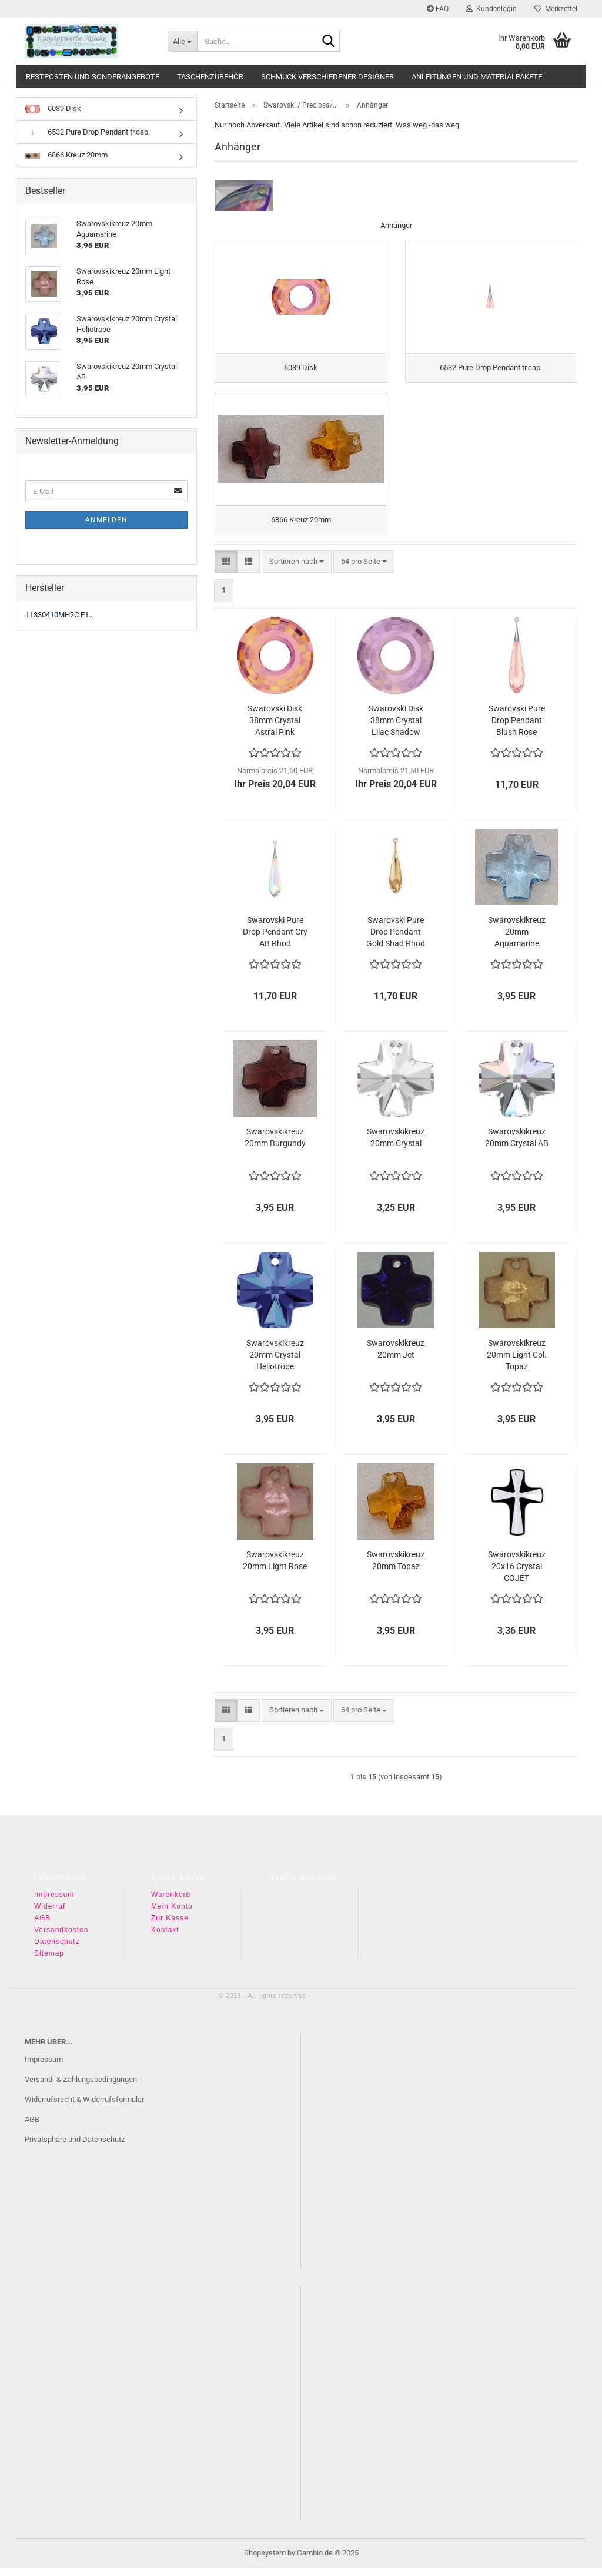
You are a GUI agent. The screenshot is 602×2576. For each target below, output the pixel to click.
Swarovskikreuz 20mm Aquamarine (517, 939)
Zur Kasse (170, 1926)
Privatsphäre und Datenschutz (75, 2146)
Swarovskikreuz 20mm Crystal (395, 1145)
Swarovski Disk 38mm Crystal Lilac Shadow (396, 727)
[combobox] (297, 568)
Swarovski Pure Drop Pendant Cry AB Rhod (275, 939)
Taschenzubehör (210, 76)
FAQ (438, 9)
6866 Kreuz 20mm (66, 154)
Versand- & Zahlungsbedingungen (81, 2087)
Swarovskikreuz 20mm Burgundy (275, 1145)
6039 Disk (53, 108)
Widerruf (49, 1914)
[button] (226, 568)
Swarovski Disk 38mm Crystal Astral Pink (275, 727)
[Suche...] (182, 41)
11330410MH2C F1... (59, 614)
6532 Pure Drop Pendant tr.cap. (87, 131)
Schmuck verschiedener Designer (327, 76)
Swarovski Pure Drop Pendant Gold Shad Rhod (395, 939)
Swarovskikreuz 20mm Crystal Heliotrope (275, 1362)
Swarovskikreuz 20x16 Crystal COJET (517, 1573)
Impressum (54, 1902)
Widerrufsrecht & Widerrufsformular (84, 2107)
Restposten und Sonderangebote (92, 76)
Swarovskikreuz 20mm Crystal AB (517, 1145)
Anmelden (106, 520)
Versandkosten (61, 1937)
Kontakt (165, 1937)
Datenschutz (57, 1949)
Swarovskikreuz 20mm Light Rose (275, 1567)
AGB (42, 1926)
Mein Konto (172, 1914)
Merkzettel (555, 9)
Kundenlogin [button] (491, 9)
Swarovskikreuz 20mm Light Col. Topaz (517, 1362)
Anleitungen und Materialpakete (477, 76)
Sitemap (49, 1961)
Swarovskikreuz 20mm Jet (395, 1356)
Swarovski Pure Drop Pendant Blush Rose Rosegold (517, 728)
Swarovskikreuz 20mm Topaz (395, 1567)
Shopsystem (265, 2560)
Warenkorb (170, 1902)
